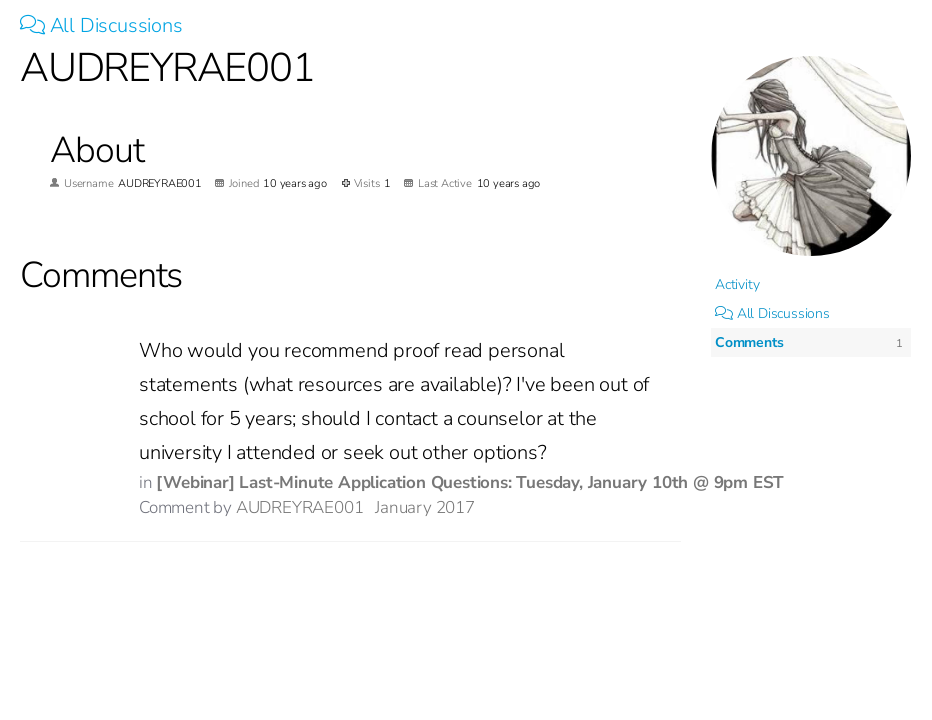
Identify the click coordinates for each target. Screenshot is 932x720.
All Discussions (101, 25)
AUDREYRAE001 (300, 507)
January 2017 (425, 507)
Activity (737, 284)
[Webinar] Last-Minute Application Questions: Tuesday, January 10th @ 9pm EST (470, 482)
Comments (749, 342)
